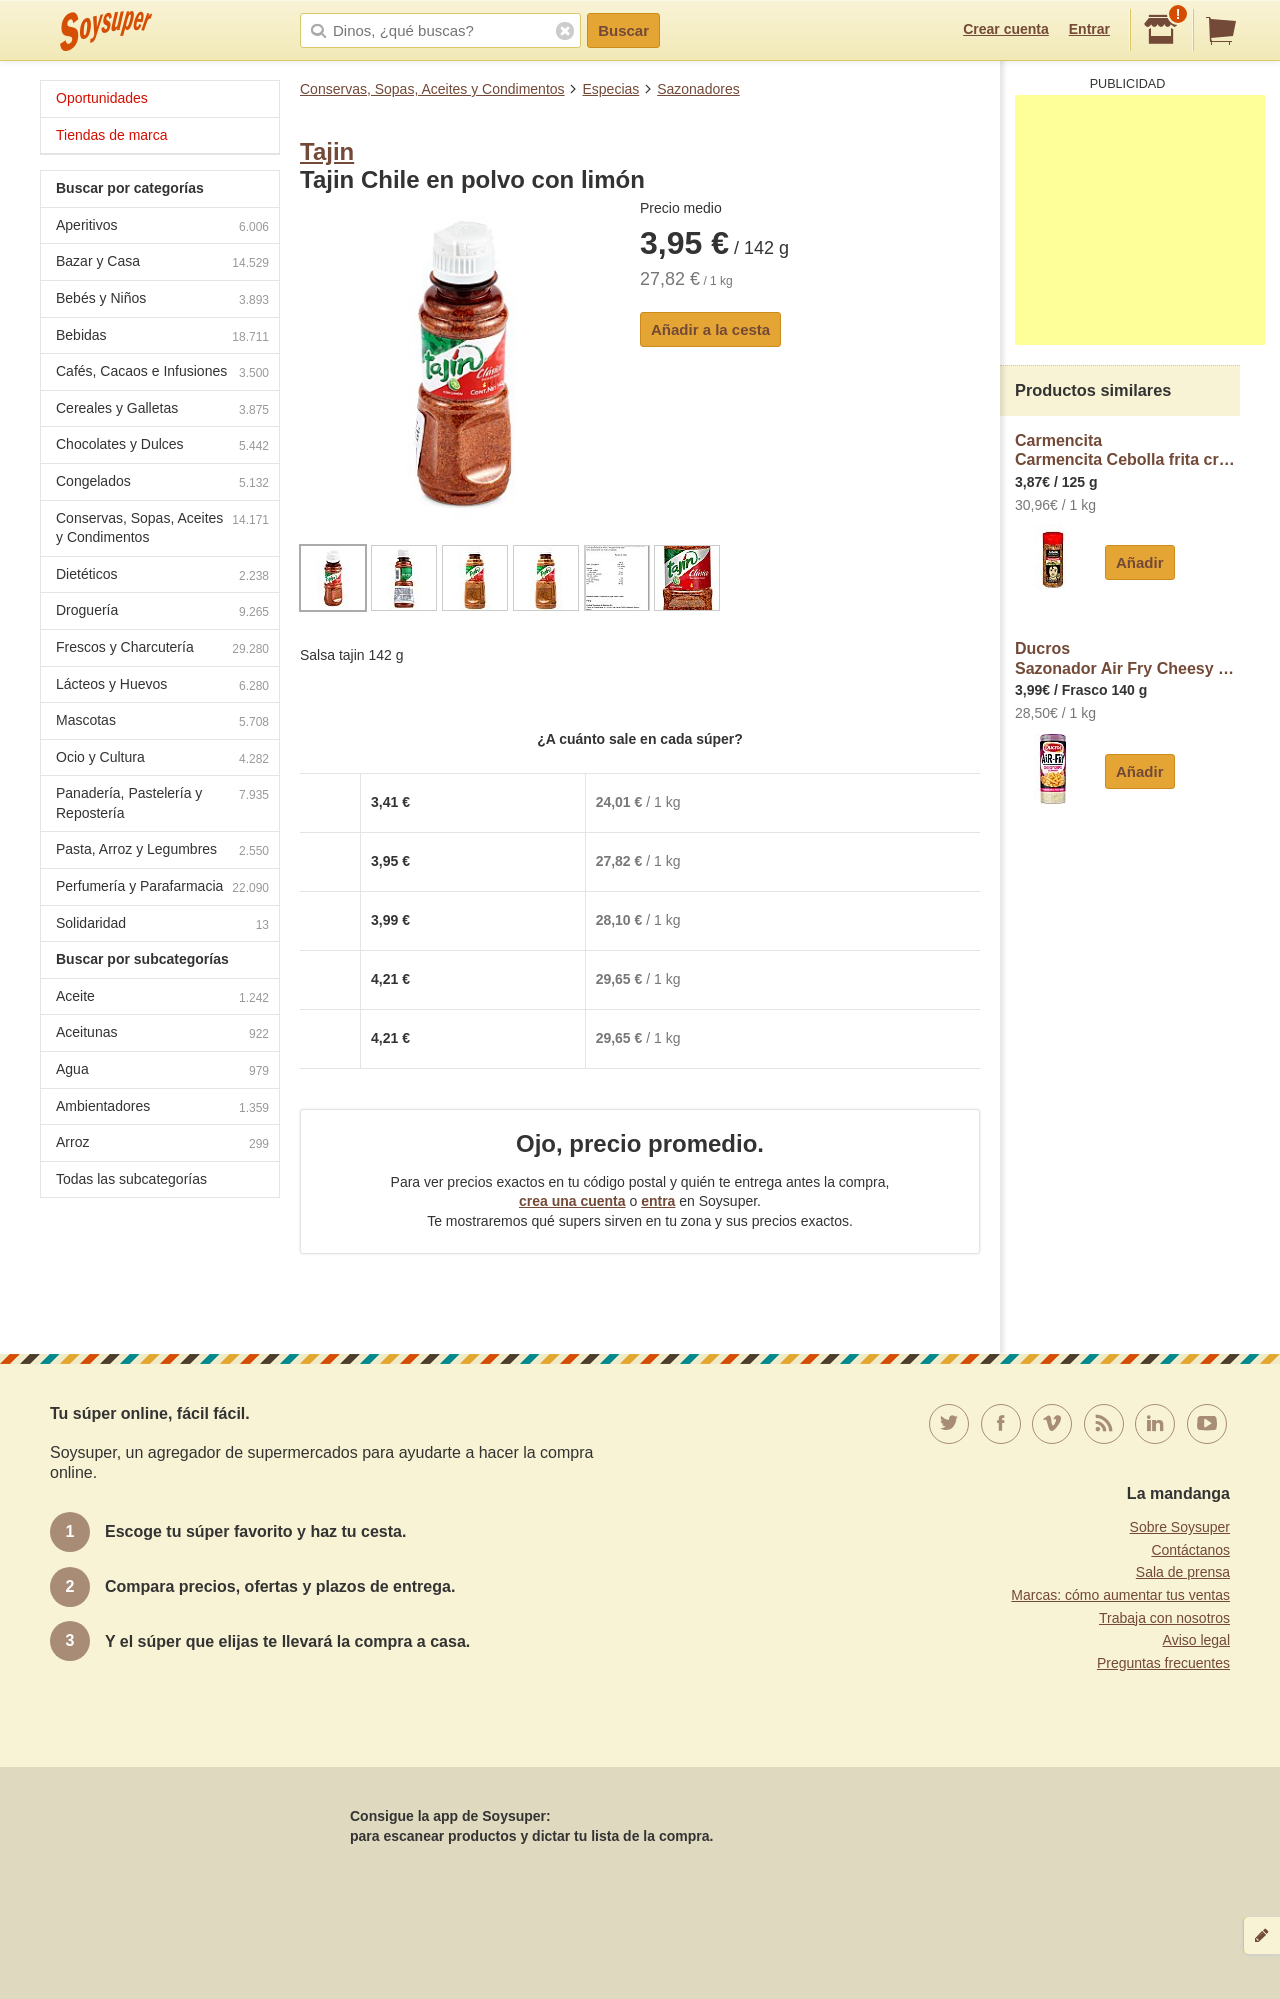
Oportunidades (102, 98)
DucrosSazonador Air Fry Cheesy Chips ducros (1127, 658)
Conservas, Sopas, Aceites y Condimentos (432, 89)
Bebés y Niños (162, 300)
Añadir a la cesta (710, 329)
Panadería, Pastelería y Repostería (162, 803)
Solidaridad (162, 925)
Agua (162, 1071)
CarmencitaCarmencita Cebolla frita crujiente (1127, 450)
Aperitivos (162, 227)
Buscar (623, 30)
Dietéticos (162, 576)
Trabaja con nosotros (1164, 1618)
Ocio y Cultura (162, 759)
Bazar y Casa (162, 263)
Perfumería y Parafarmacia (162, 888)
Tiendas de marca (112, 135)
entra (658, 1201)
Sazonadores (698, 89)
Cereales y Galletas (162, 410)
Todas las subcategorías (131, 1179)
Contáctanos (1190, 1550)
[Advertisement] (1140, 220)
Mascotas (162, 722)
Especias (610, 89)
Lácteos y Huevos (162, 686)
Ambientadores (162, 1108)
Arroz (162, 1144)
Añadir (1140, 562)
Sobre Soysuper (1180, 1527)
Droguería (162, 612)
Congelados (162, 483)
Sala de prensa (1183, 1572)
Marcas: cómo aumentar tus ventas (1120, 1595)
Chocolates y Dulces (162, 446)
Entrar (1089, 29)
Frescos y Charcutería (162, 649)
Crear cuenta (1006, 29)
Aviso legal (1196, 1640)
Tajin (327, 151)
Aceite (162, 998)
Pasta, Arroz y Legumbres (162, 851)
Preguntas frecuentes (1163, 1663)
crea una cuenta (572, 1201)
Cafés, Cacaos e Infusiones (162, 373)
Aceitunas (162, 1034)
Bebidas (162, 337)
